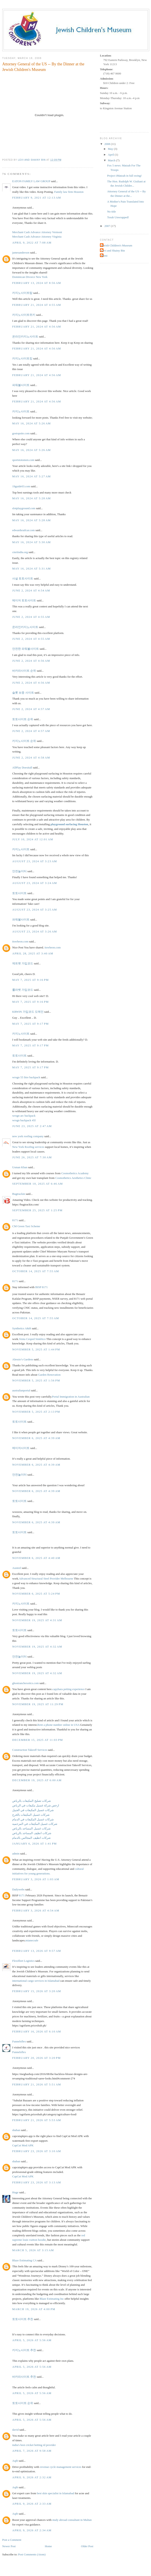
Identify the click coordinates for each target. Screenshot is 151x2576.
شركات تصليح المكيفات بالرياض (31, 1800)
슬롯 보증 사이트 (23, 692)
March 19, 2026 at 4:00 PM (33, 2309)
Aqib (15, 2460)
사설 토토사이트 (22, 578)
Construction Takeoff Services (29, 1749)
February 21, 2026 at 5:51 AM (36, 2084)
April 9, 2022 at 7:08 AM (32, 242)
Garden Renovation (49, 1374)
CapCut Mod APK (23, 2145)
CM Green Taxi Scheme (26, 1226)
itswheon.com (20, 941)
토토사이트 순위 (22, 719)
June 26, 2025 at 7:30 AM (32, 1157)
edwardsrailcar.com (23, 530)
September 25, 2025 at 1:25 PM (37, 1210)
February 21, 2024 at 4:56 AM (36, 326)
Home (48, 2546)
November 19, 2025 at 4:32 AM (37, 1646)
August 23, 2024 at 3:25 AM (34, 909)
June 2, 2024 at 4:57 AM (31, 709)
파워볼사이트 (21, 385)
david (15, 2429)
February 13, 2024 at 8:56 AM (36, 283)
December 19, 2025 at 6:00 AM (37, 1780)
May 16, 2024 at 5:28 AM (31, 498)
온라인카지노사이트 (25, 336)
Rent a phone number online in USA (58, 1724)
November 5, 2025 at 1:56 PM (36, 1380)
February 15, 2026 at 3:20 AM (36, 1991)
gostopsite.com (21, 433)
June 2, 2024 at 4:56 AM (31, 660)
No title (111, 211)
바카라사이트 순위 (24, 670)
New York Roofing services (28, 1147)
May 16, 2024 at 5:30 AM (31, 542)
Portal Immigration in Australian (70, 1396)
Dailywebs (18, 1889)
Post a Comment (11, 2539)
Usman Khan (19, 1167)
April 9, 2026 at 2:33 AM (32, 2503)
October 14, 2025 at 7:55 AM (35, 1271)
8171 (15, 1220)
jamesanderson (20, 252)
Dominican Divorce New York (30, 277)
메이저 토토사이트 (24, 600)
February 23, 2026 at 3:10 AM (36, 2151)
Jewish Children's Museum (116, 245)
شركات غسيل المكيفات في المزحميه (34, 1823)
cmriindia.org (20, 552)
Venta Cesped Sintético (32, 1339)
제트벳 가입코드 (22, 963)
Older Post (87, 2546)
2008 (107, 144)
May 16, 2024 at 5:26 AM (31, 423)
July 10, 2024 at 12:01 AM (32, 839)
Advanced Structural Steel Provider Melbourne (46, 1578)
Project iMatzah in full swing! (124, 175)
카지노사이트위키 (23, 314)
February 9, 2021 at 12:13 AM (36, 197)
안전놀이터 (19, 871)
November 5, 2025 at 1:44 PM (36, 1349)
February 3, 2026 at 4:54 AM (35, 1910)
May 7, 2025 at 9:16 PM (30, 979)
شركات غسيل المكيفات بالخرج (31, 1814)
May (111, 148)
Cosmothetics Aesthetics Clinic (73, 1178)
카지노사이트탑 (22, 292)
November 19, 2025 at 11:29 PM (37, 1704)
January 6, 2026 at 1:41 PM (34, 1843)
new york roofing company (28, 1136)
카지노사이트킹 (22, 358)
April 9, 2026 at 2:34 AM (32, 2530)
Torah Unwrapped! (118, 217)
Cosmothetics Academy (75, 1173)
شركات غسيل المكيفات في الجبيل (33, 1810)
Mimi (104, 255)
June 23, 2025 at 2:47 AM (32, 1126)
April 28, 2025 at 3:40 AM (32, 953)
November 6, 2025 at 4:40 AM (36, 1558)
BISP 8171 (41, 1287)
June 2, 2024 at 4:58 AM (31, 757)
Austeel (16, 1568)
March (112, 160)
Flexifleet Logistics (23, 1960)
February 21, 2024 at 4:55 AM (36, 304)
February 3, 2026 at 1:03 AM (35, 1879)
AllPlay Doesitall (22, 767)
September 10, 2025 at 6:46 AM (37, 1183)
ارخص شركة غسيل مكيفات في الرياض (35, 1805)
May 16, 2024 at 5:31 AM (31, 568)
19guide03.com (21, 486)
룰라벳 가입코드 (22, 989)
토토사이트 (19, 893)
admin (16, 1853)
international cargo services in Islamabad (36, 1980)
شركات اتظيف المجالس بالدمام (31, 1837)
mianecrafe (32, 1940)
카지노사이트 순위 (24, 741)
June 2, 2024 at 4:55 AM (31, 616)
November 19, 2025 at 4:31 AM (37, 1620)
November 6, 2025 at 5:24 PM (36, 1593)
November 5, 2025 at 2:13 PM (36, 1411)
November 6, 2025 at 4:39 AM (36, 1438)
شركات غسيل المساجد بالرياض (31, 1828)
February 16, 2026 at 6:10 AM (36, 2031)
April (111, 154)
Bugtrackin (18, 1193)
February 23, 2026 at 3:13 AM (36, 2182)
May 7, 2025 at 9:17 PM (30, 1023)
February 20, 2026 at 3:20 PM (36, 2057)
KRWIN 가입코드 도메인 (28, 1011)
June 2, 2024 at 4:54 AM (31, 590)
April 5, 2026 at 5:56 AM (32, 2340)
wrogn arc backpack (24, 1115)
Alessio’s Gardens (22, 1359)
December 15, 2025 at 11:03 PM (37, 1739)
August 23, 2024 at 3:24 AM (34, 883)
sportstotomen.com (23, 460)
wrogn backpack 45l (24, 1120)
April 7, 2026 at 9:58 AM (32, 2450)
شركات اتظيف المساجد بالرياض (31, 1833)
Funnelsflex (19, 2041)
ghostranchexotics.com (25, 1683)
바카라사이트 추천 (24, 2376)
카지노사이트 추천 (24, 2350)
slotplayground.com (23, 508)
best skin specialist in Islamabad (55, 2493)
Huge (15, 2192)
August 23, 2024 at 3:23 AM (34, 861)
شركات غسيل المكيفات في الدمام (33, 1819)
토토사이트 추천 (22, 2319)
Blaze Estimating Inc (52, 2298)
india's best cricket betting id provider (34, 2445)
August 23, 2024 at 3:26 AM (34, 931)
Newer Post (9, 2546)
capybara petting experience (68, 1689)
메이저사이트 (21, 1448)
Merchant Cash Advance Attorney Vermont (37, 232)
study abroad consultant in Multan (72, 2519)
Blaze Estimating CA (24, 2260)
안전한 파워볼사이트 (25, 648)
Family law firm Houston (68, 191)
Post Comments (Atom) (32, 2554)
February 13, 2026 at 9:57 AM (36, 1950)
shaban (16, 2130)
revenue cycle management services (60, 2467)
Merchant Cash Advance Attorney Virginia (37, 236)
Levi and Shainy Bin (113, 250)
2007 (107, 226)
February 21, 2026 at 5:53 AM (36, 2120)
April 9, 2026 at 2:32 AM (32, 2477)
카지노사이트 (21, 411)
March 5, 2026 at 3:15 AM (33, 2250)
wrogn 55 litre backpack (26, 1077)
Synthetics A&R (21, 1328)
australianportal (21, 1390)
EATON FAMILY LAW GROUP (31, 181)
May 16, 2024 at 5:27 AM (31, 476)
